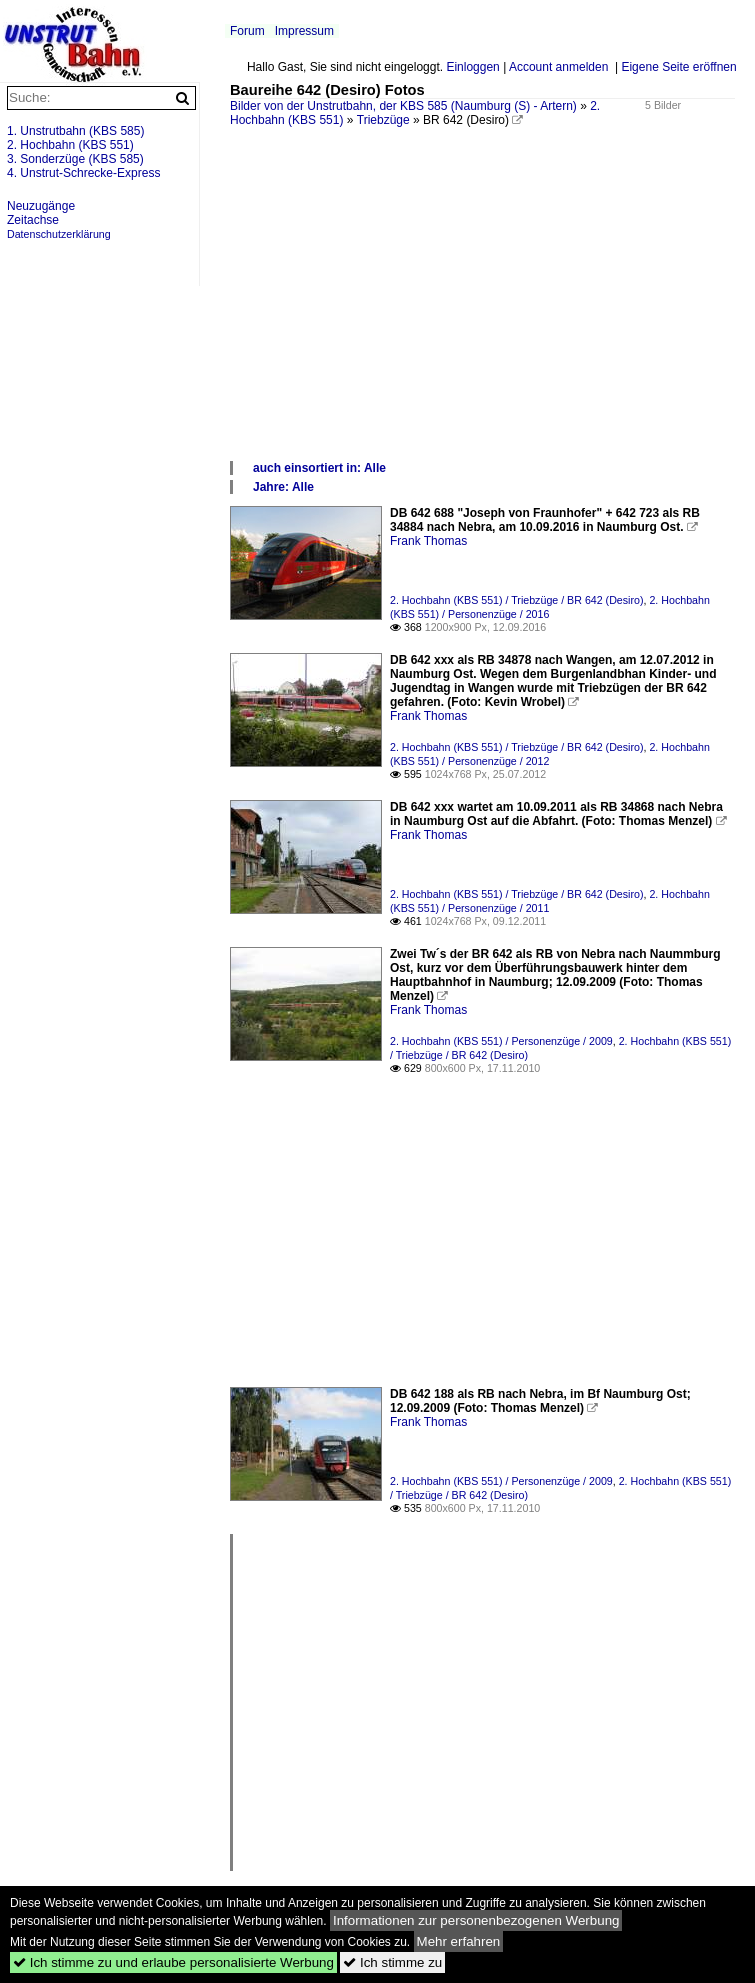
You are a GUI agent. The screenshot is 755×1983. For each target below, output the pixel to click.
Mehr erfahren (459, 1941)
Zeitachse (33, 220)
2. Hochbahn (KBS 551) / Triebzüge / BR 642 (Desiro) (517, 600)
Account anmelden (558, 67)
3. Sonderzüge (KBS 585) (75, 159)
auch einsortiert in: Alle (319, 468)
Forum (247, 31)
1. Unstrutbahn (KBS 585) (75, 131)
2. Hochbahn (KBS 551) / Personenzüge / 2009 (501, 1041)
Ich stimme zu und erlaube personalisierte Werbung (173, 1962)
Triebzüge (383, 120)
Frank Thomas (428, 541)
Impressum (304, 31)
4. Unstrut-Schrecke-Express (83, 173)
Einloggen (472, 67)
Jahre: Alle (283, 487)
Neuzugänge (41, 206)
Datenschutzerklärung (59, 234)
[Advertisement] (482, 309)
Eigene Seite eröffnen (678, 67)
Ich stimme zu (392, 1962)
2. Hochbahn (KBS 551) (70, 145)
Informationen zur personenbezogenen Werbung (476, 1920)
